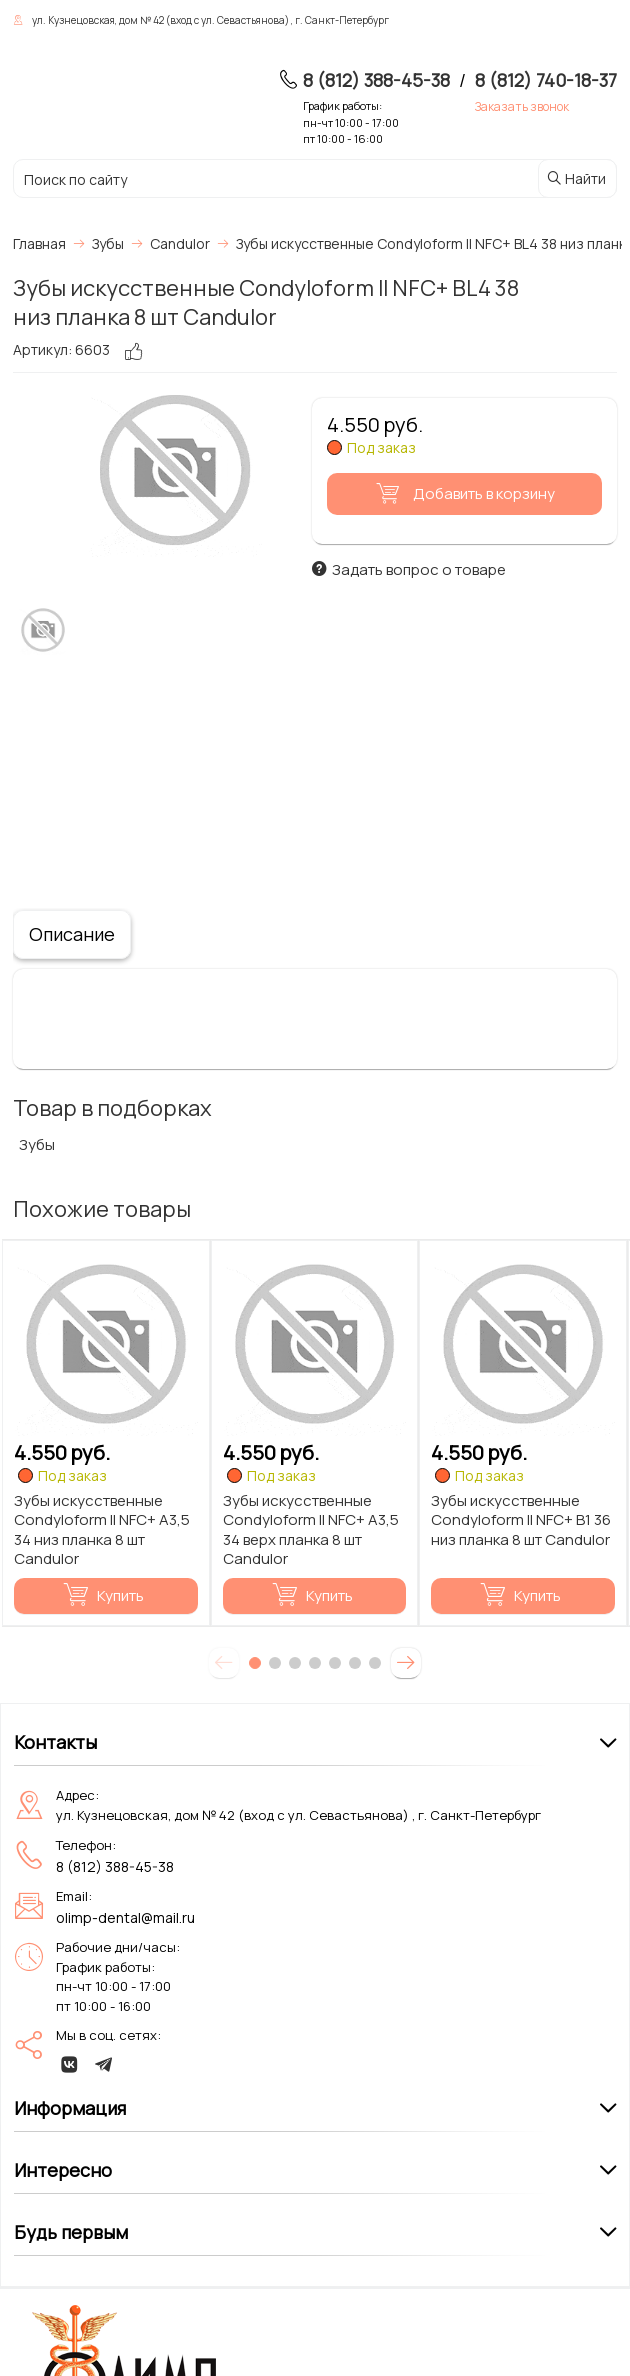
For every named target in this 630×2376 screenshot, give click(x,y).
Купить (103, 1595)
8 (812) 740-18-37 (546, 80)
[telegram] (104, 2064)
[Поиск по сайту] (225, 179)
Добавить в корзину (462, 493)
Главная (39, 243)
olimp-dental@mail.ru (125, 1917)
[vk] (70, 2064)
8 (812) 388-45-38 (376, 80)
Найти (575, 178)
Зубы (37, 1144)
